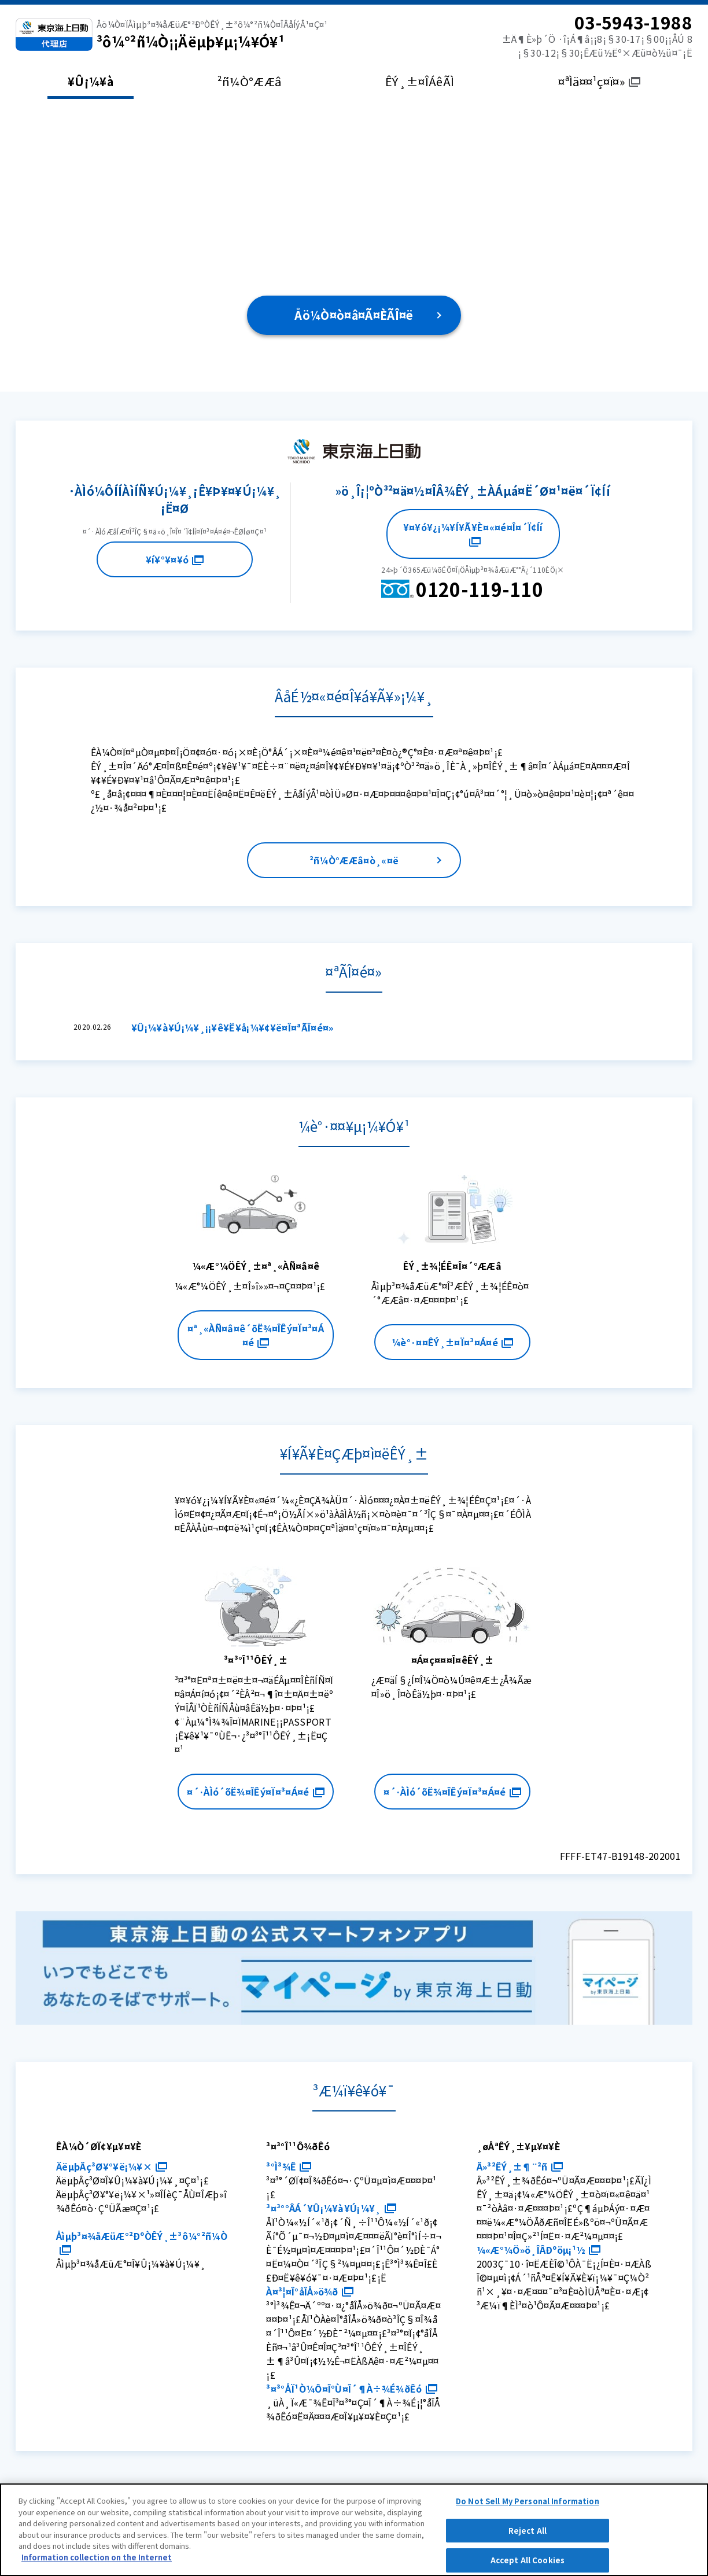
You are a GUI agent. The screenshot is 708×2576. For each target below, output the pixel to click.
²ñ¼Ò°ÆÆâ (249, 81)
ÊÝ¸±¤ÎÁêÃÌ (419, 81)
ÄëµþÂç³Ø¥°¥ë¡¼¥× (111, 2166)
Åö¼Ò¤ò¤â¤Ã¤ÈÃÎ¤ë (353, 315)
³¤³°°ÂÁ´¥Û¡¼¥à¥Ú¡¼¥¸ (331, 2208)
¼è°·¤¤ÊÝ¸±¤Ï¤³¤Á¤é (452, 1342)
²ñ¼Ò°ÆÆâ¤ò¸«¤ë (354, 860)
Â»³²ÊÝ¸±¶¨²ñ (520, 2166)
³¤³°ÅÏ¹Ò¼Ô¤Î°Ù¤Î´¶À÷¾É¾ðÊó (351, 2389)
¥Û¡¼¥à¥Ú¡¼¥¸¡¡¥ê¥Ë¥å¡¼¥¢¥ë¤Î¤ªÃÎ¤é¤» (232, 1027)
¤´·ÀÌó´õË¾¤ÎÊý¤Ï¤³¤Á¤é (255, 1792)
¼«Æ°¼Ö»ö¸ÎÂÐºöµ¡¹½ (539, 2250)
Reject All (527, 2538)
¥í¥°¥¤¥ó (175, 559)
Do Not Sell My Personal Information (527, 2509)
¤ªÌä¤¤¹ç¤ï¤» (599, 81)
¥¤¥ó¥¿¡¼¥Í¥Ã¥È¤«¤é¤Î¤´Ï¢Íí (473, 533)
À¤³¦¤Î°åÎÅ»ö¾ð (309, 2291)
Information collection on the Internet (96, 2565)
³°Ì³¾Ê (288, 2166)
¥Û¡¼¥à (90, 81)
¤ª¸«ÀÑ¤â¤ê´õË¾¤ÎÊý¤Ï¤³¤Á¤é (255, 1335)
